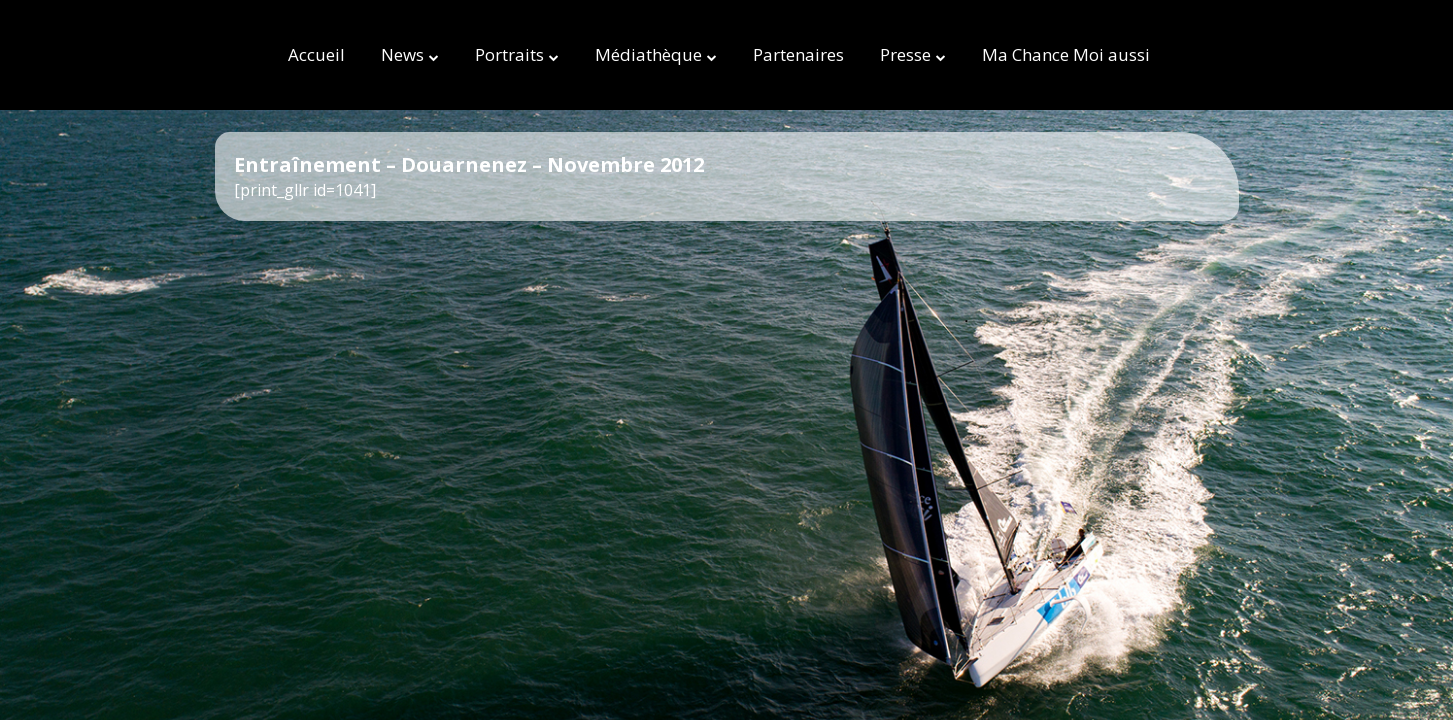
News (402, 54)
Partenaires (798, 54)
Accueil (316, 54)
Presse (905, 54)
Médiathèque (648, 54)
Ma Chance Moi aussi (1066, 54)
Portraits (509, 54)
